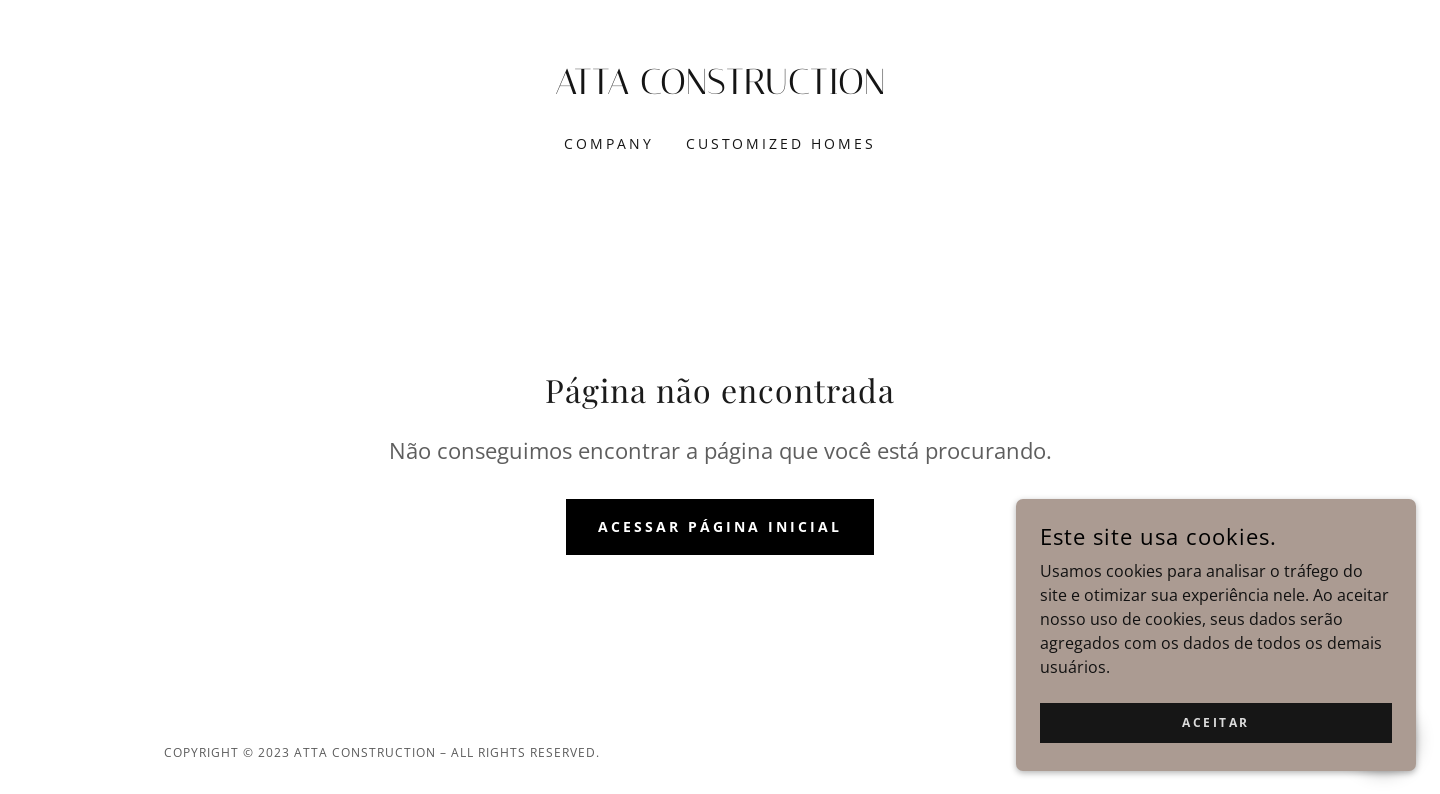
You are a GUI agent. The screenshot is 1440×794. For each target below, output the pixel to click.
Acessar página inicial (720, 526)
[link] (720, 88)
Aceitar (1216, 763)
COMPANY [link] (609, 143)
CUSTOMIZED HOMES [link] (781, 143)
